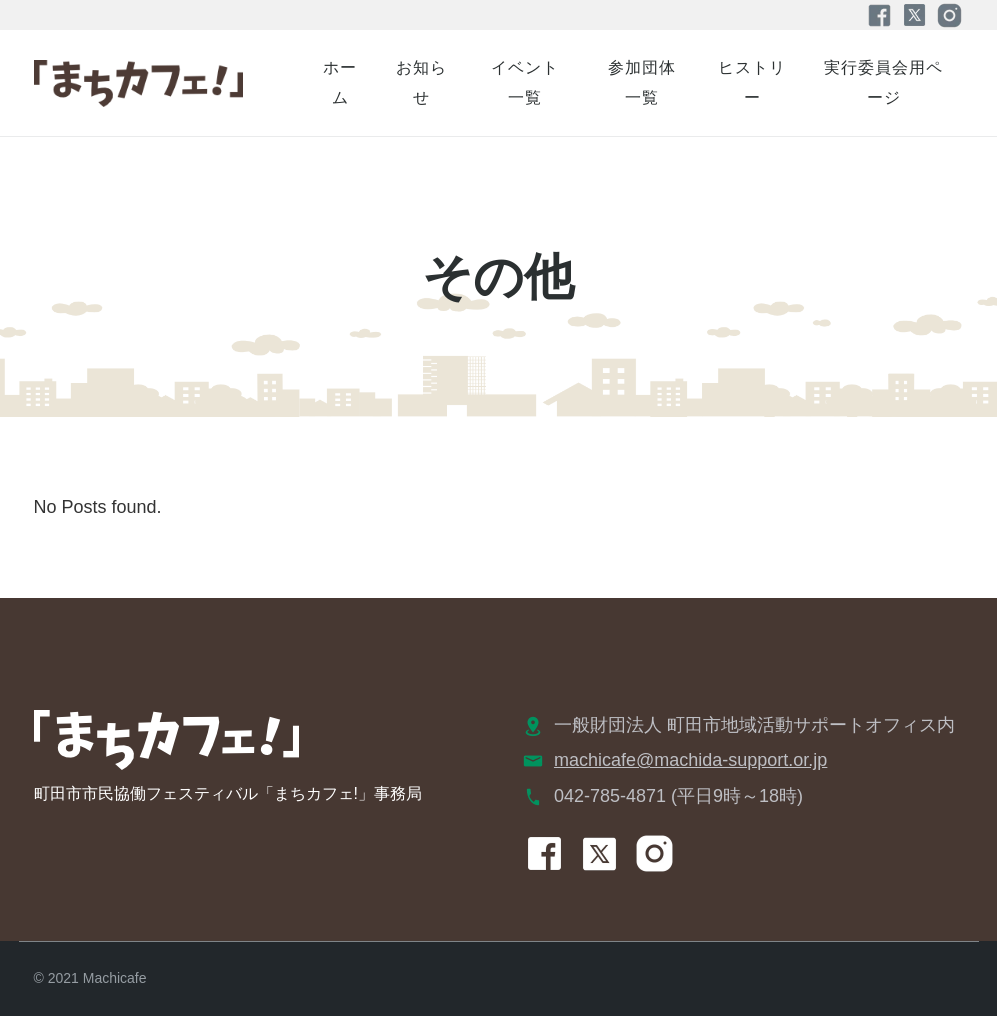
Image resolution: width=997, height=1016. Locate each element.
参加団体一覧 (642, 82)
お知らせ (421, 82)
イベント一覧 (525, 82)
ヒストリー (752, 82)
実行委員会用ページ (883, 82)
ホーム (340, 82)
